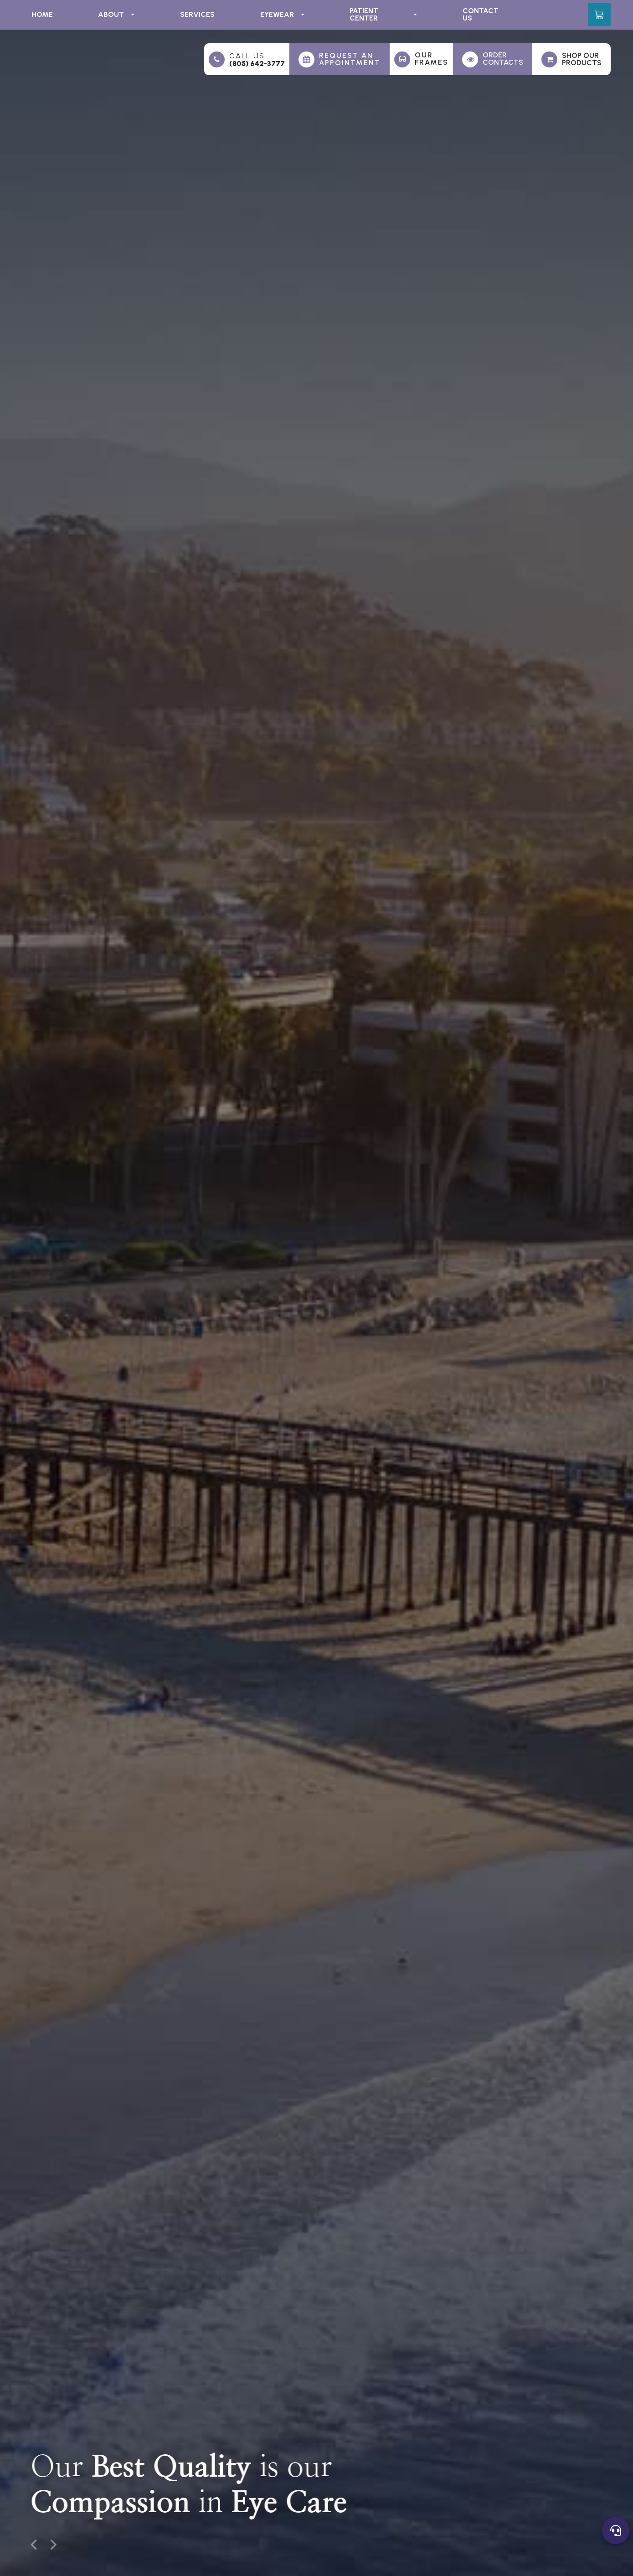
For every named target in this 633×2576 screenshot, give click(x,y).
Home (42, 14)
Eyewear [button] (282, 14)
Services (197, 14)
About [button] (116, 14)
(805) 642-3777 (257, 63)
